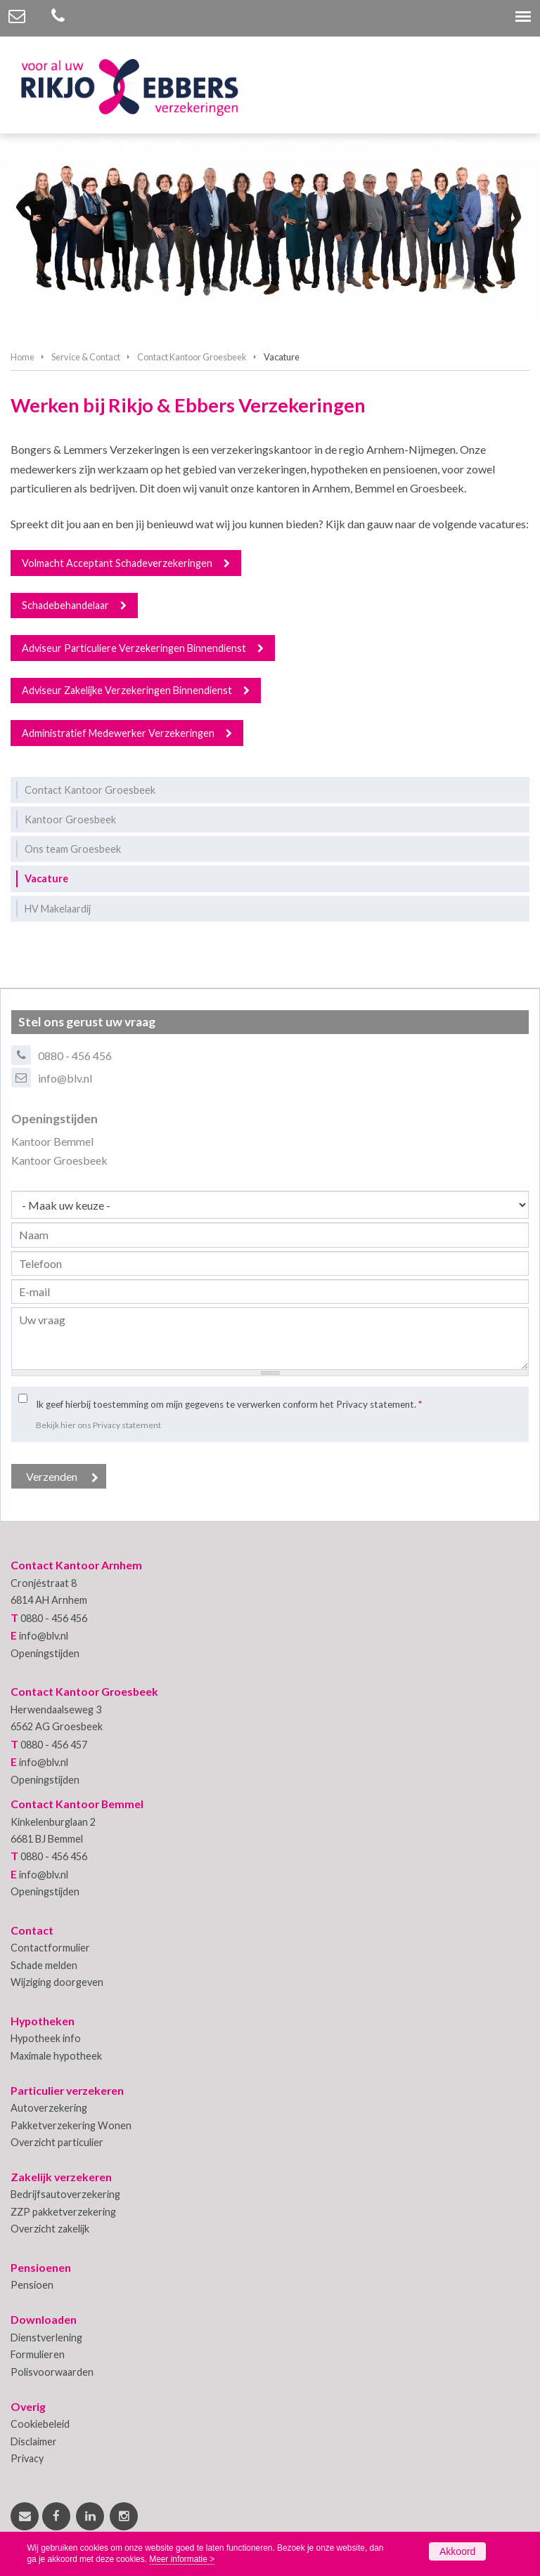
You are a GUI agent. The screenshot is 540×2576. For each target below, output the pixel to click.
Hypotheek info (46, 2038)
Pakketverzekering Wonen (71, 2125)
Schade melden (44, 1965)
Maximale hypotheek (56, 2056)
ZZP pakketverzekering (63, 2212)
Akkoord (457, 2551)
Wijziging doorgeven (57, 1982)
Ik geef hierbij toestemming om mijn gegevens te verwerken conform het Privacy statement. (229, 1404)
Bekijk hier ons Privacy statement (98, 1425)
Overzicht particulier (57, 2142)
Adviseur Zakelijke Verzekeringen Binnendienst (127, 690)
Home (22, 356)
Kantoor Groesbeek (59, 1160)
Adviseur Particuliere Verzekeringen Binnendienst (134, 648)
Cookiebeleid (40, 2424)
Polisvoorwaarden (52, 2372)
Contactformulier (50, 1948)
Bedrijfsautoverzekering (65, 2194)
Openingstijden (45, 1653)
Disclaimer (34, 2441)
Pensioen (32, 2285)
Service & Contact (85, 356)
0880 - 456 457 (53, 1745)
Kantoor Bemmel (52, 1141)
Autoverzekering (49, 2108)
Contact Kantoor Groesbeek (192, 356)
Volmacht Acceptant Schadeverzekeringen (117, 563)
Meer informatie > (181, 2559)
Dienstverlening (46, 2337)
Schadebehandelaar (65, 605)
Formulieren (38, 2354)
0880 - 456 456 (75, 1055)
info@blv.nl (65, 1078)
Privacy (27, 2458)
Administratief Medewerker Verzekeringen (118, 733)
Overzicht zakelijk (50, 2229)
